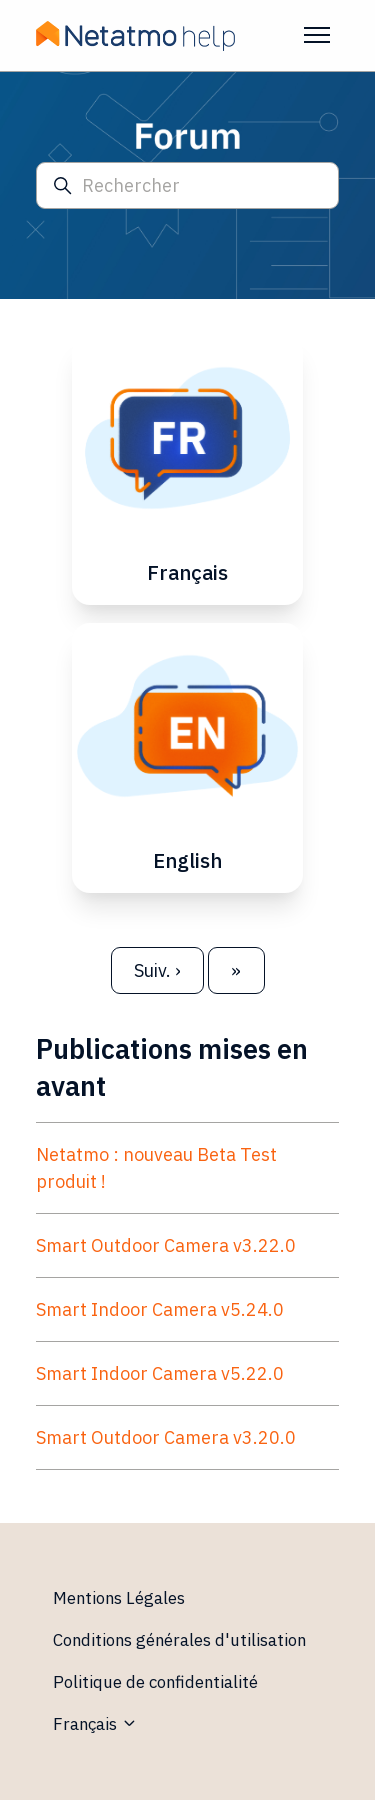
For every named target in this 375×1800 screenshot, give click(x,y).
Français (95, 1724)
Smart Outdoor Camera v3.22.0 (166, 1245)
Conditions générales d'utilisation (179, 1640)
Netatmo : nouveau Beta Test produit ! (156, 1168)
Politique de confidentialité (155, 1682)
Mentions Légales (119, 1598)
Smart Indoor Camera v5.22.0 (160, 1373)
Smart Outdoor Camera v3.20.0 (166, 1437)
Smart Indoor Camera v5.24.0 (160, 1309)
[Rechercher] (187, 185)
